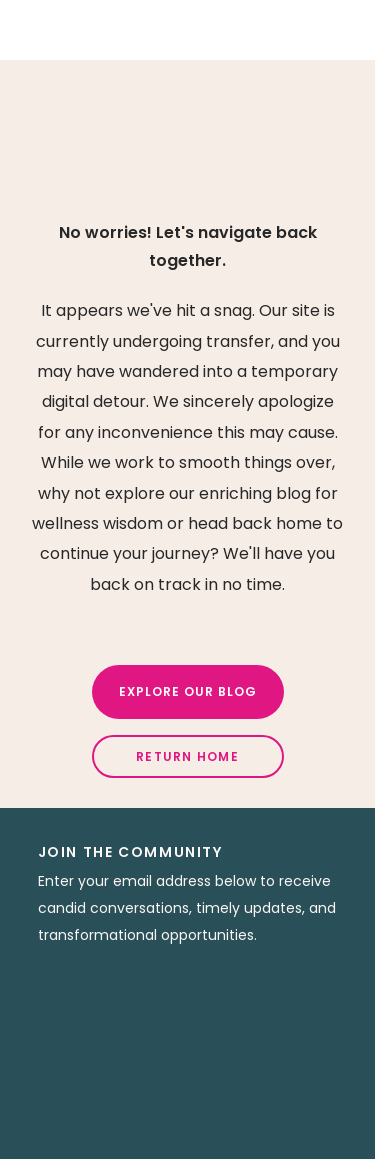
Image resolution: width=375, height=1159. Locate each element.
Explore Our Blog (188, 691)
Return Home (187, 756)
